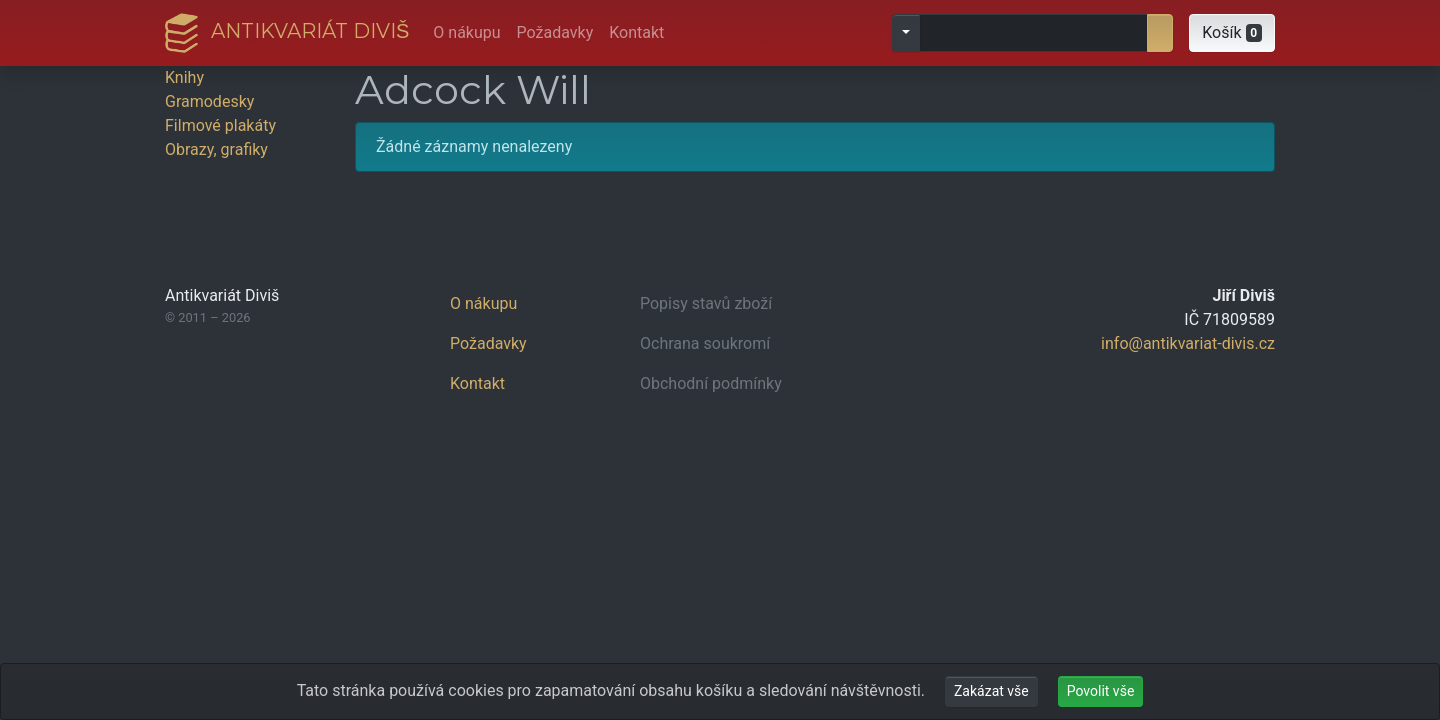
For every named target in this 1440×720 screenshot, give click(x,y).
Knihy (184, 77)
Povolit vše (1101, 691)
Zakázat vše (991, 691)
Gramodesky (209, 101)
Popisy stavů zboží (706, 303)
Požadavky (555, 32)
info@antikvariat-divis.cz (1188, 343)
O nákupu (466, 32)
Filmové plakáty (220, 125)
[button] (1232, 33)
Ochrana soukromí (705, 343)
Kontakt (636, 32)
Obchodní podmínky (711, 383)
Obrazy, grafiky (216, 149)
